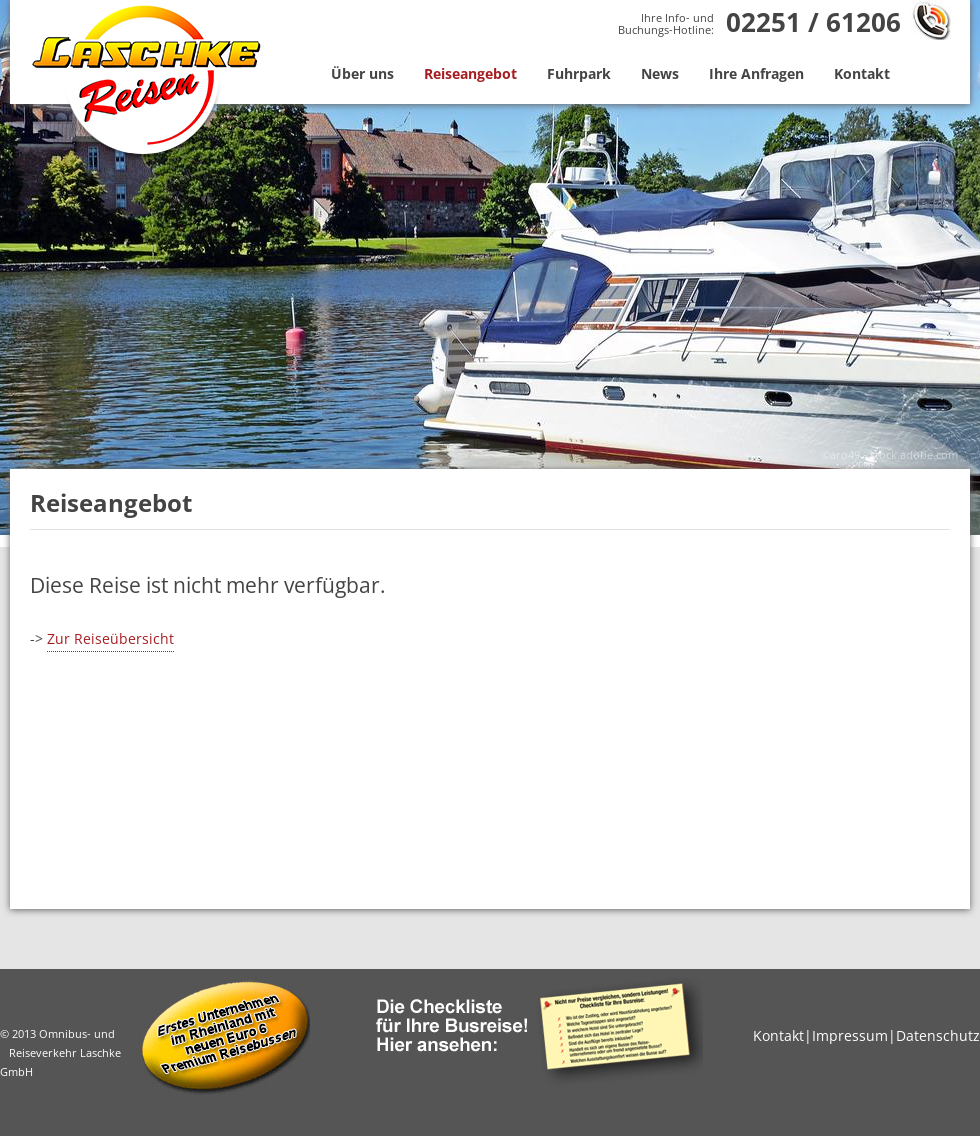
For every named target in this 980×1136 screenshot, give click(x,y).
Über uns (362, 73)
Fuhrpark (579, 73)
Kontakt (862, 73)
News (660, 73)
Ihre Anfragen (756, 73)
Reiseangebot (470, 73)
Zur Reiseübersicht (110, 638)
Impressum (850, 1035)
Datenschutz (938, 1035)
